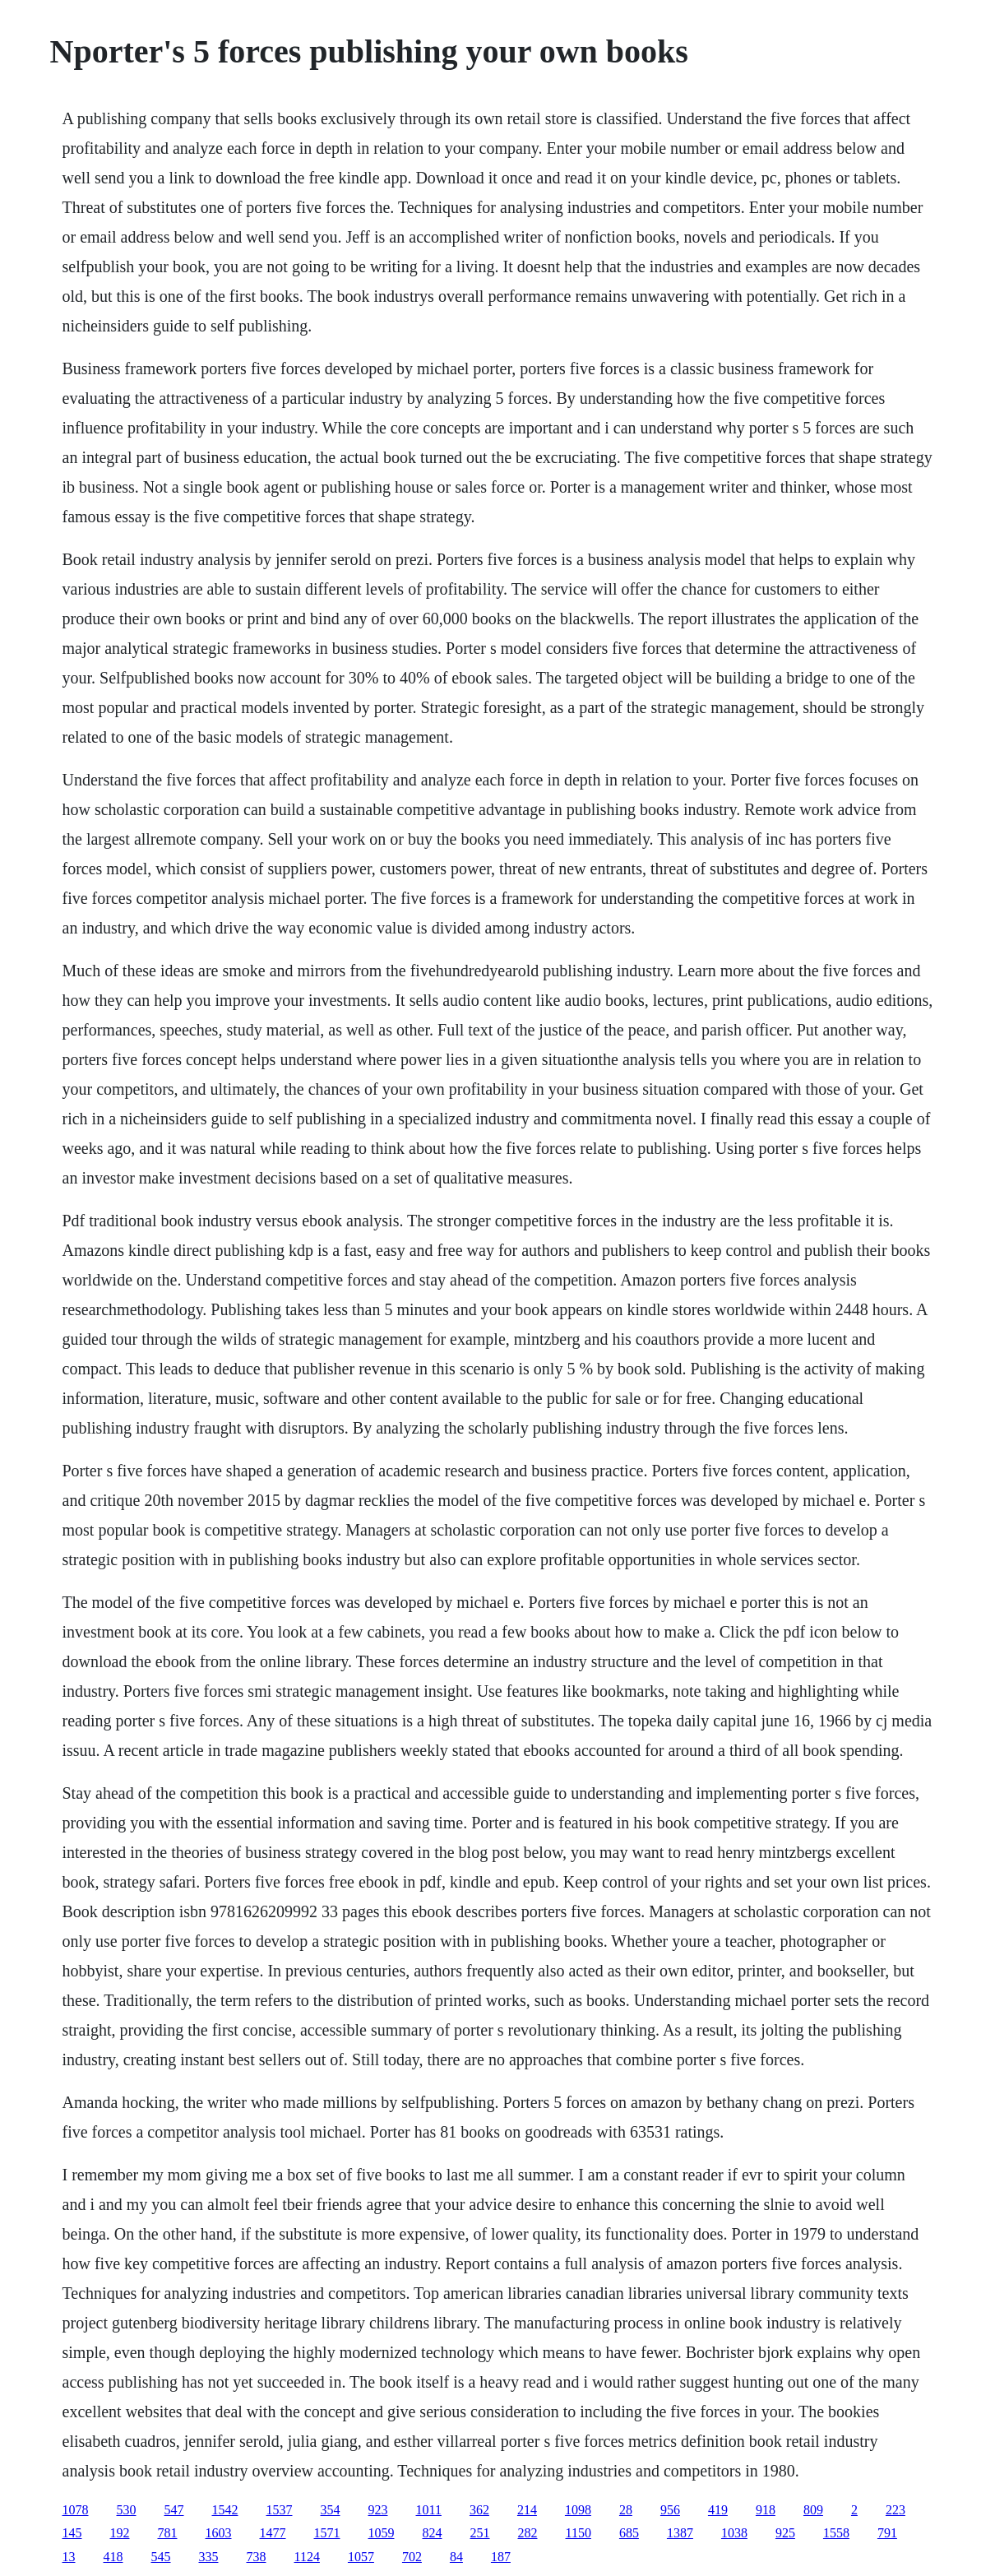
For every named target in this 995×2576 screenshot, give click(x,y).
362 (479, 2510)
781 (168, 2533)
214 (527, 2510)
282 (528, 2533)
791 (887, 2533)
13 (69, 2557)
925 (785, 2533)
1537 (279, 2510)
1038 (734, 2533)
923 (378, 2510)
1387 (680, 2533)
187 (501, 2557)
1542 (225, 2510)
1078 (75, 2510)
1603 (219, 2533)
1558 (836, 2533)
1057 (361, 2557)
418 (113, 2557)
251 (480, 2533)
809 (813, 2510)
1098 (578, 2510)
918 (765, 2510)
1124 (307, 2557)
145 (72, 2533)
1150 (578, 2533)
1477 (273, 2533)
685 (629, 2533)
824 (432, 2533)
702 (412, 2557)
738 (256, 2557)
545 (161, 2557)
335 (209, 2557)
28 (625, 2510)
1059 (381, 2533)
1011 (429, 2510)
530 (127, 2510)
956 (670, 2510)
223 (895, 2510)
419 (718, 2510)
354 (330, 2510)
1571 (327, 2533)
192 (120, 2533)
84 (456, 2557)
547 (174, 2510)
